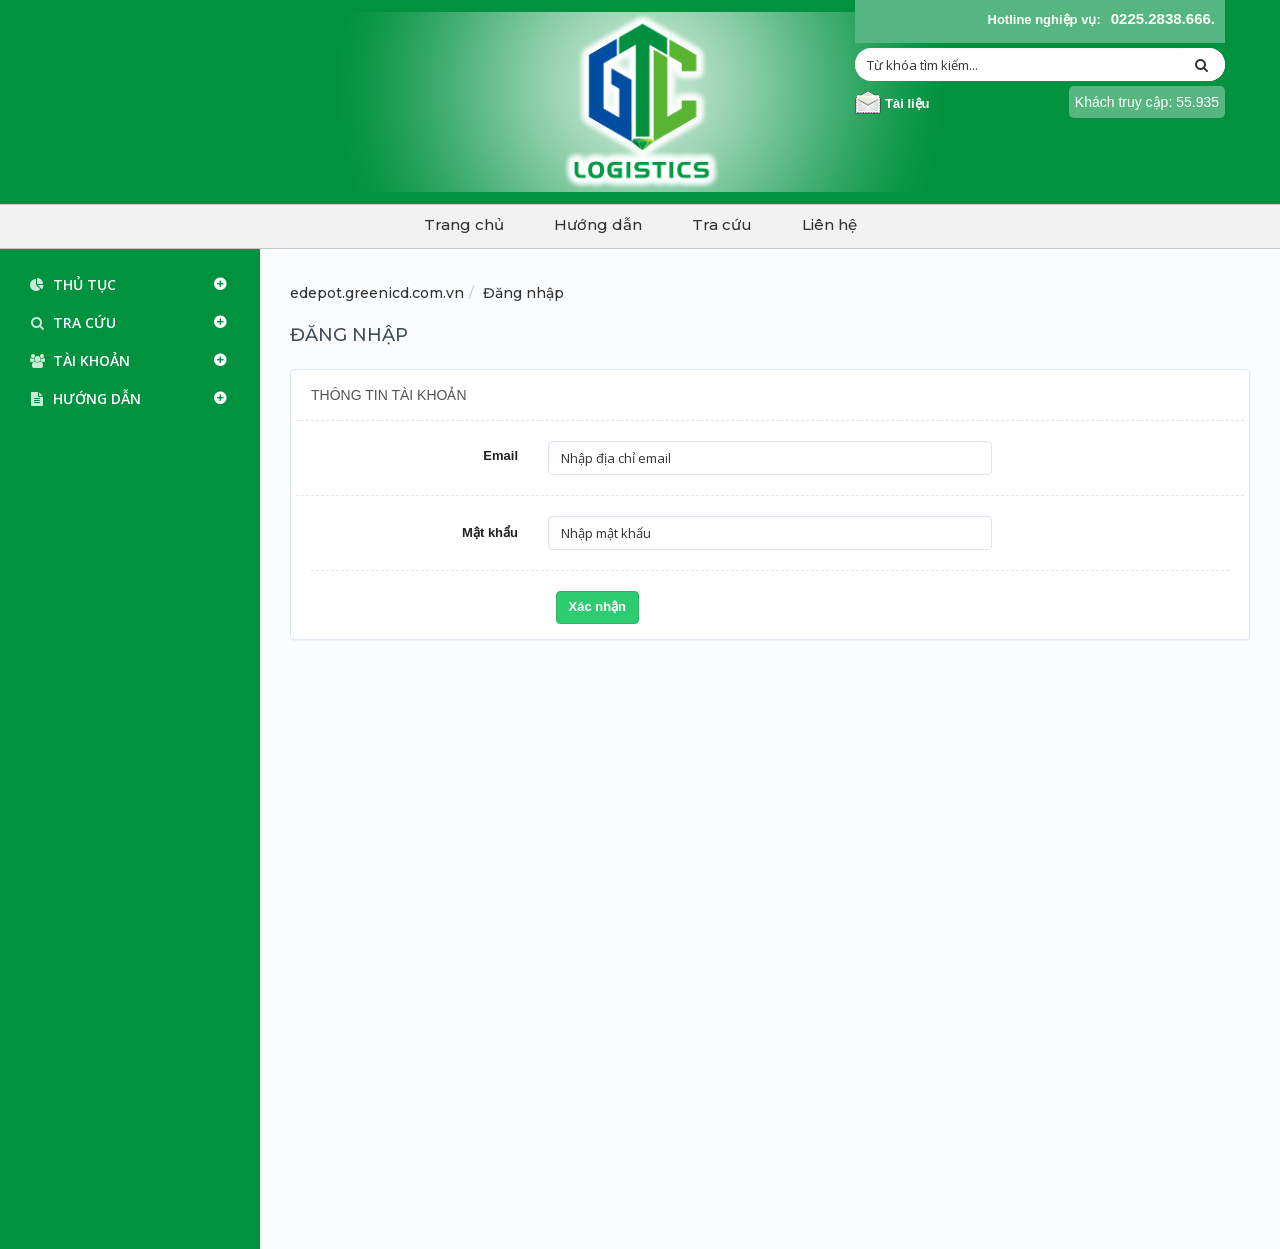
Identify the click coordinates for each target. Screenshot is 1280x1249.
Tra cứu (722, 224)
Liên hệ (829, 224)
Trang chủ (464, 224)
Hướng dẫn (598, 224)
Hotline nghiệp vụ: (1044, 19)
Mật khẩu (490, 532)
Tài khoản (75, 361)
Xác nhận (598, 606)
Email (500, 455)
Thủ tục (68, 285)
